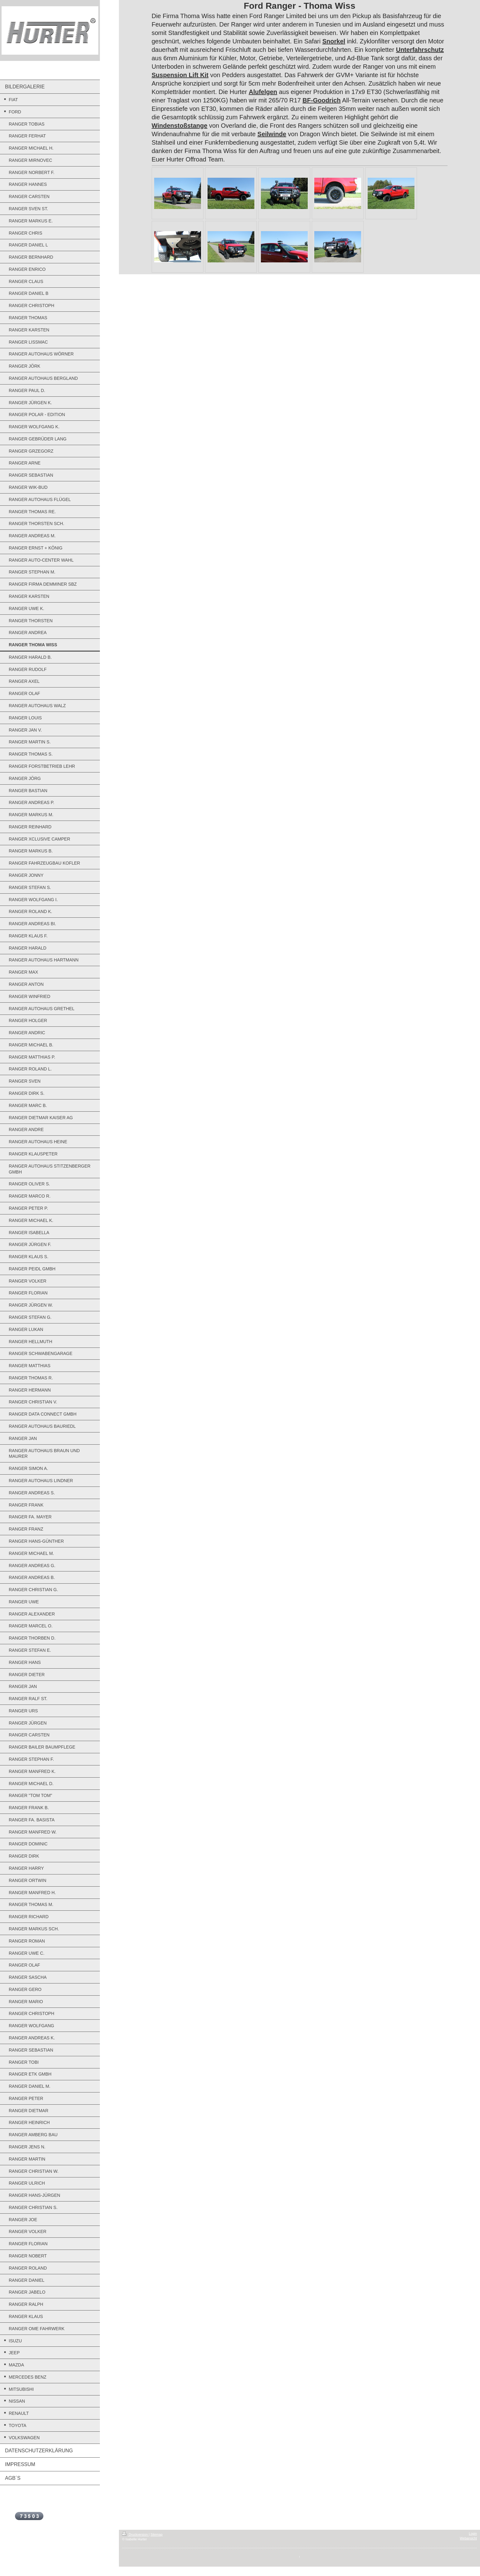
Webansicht (468, 2538)
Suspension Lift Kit (180, 75)
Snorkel (333, 41)
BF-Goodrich (321, 100)
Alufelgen (263, 91)
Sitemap (156, 2534)
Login (473, 2533)
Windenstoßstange (180, 125)
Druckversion (135, 2534)
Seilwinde (271, 134)
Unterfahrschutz (420, 49)
